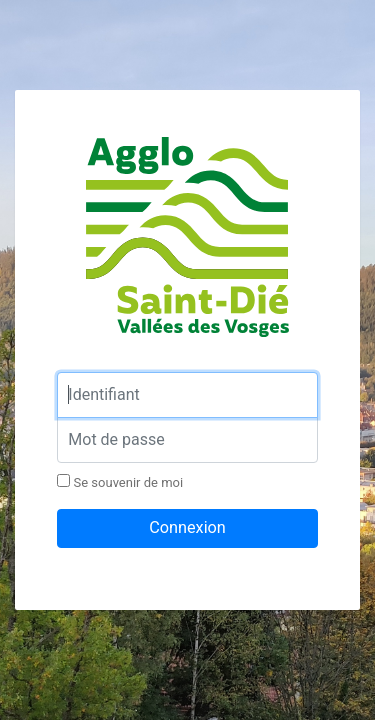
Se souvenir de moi (120, 482)
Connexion (187, 527)
